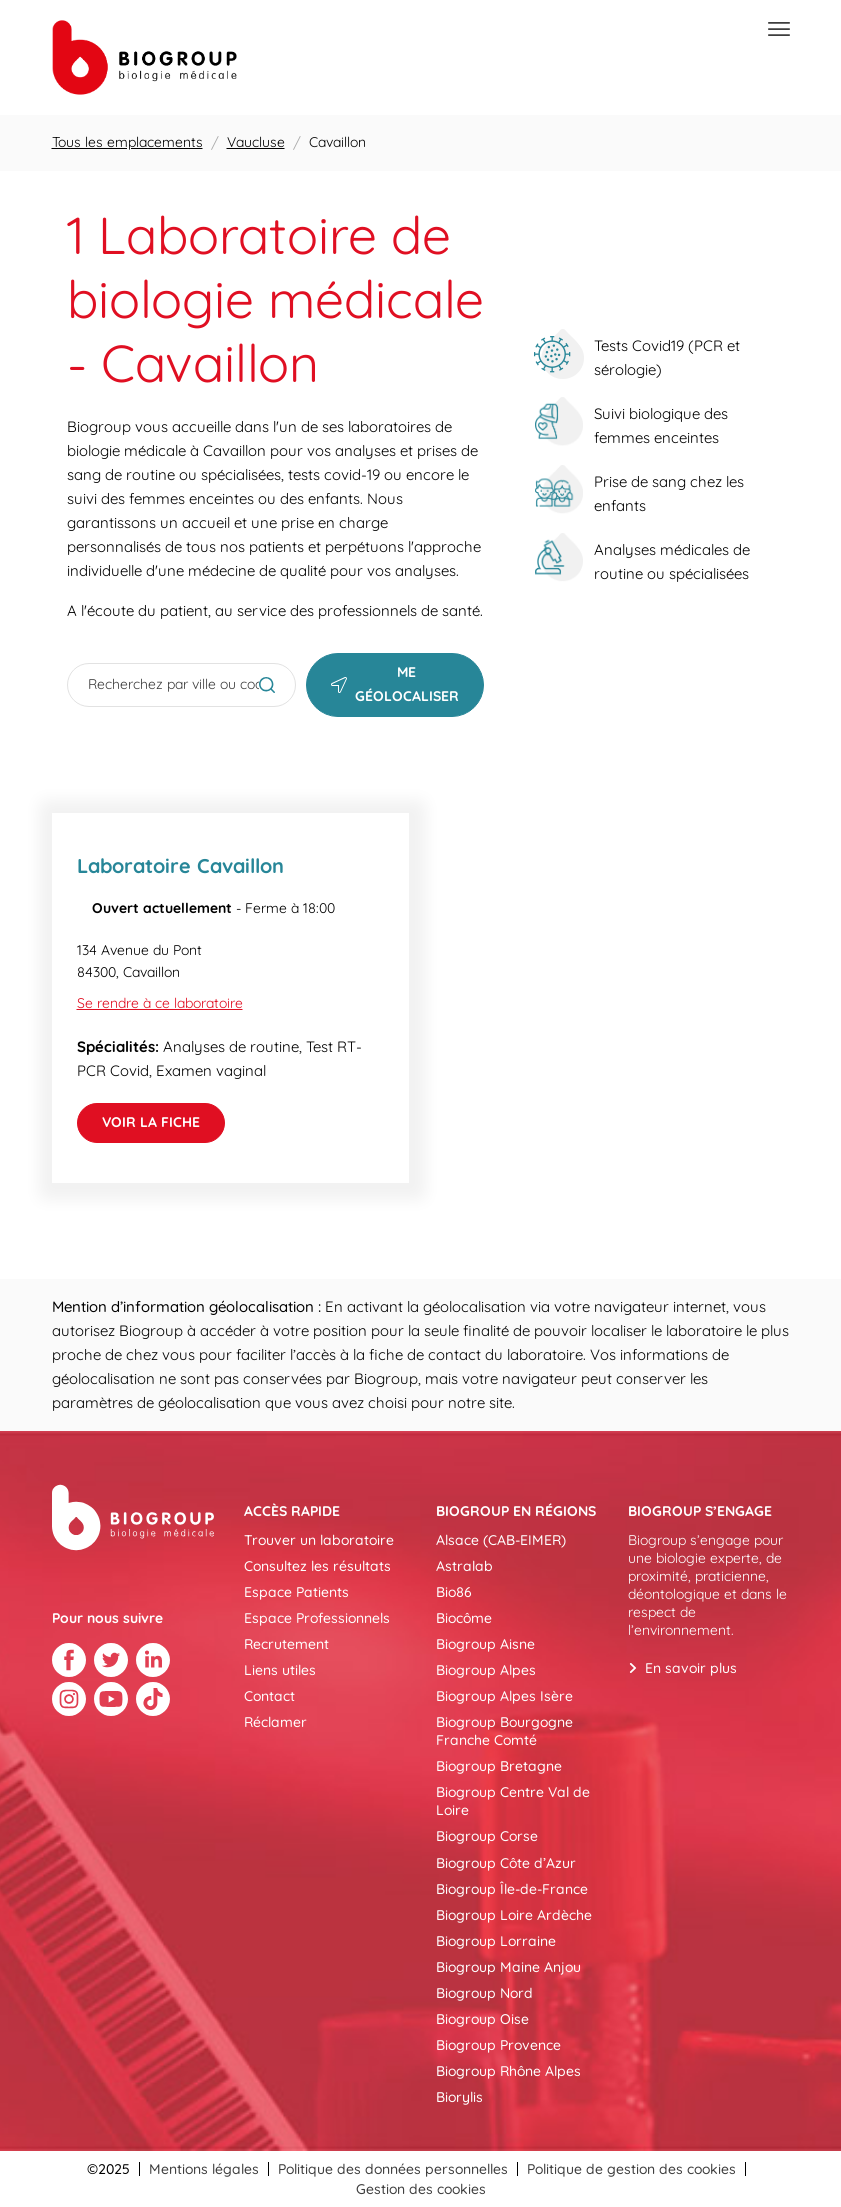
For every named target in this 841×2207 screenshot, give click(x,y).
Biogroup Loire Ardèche (514, 1915)
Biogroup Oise (482, 2019)
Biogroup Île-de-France (512, 1889)
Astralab (464, 1566)
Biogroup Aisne (485, 1644)
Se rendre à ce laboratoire (160, 1003)
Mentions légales (204, 2169)
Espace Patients (296, 1592)
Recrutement (286, 1644)
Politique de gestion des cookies (631, 2169)
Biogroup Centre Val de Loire (513, 1801)
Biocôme (464, 1618)
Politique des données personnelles (393, 2169)
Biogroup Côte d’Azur (506, 1863)
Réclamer (275, 1722)
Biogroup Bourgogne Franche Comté (504, 1731)
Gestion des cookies (421, 2189)
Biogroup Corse (487, 1836)
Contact (269, 1696)
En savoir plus (691, 1668)
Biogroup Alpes (486, 1670)
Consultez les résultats (317, 1566)
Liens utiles (280, 1670)
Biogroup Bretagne (499, 1766)
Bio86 (454, 1592)
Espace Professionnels (317, 1618)
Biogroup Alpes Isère (504, 1696)
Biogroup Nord (484, 1993)
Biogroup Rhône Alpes (508, 2071)
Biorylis (459, 2097)
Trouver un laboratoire (319, 1540)
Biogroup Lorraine (496, 1941)
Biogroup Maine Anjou (508, 1967)
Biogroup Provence (498, 2045)
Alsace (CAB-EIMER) (501, 1540)
